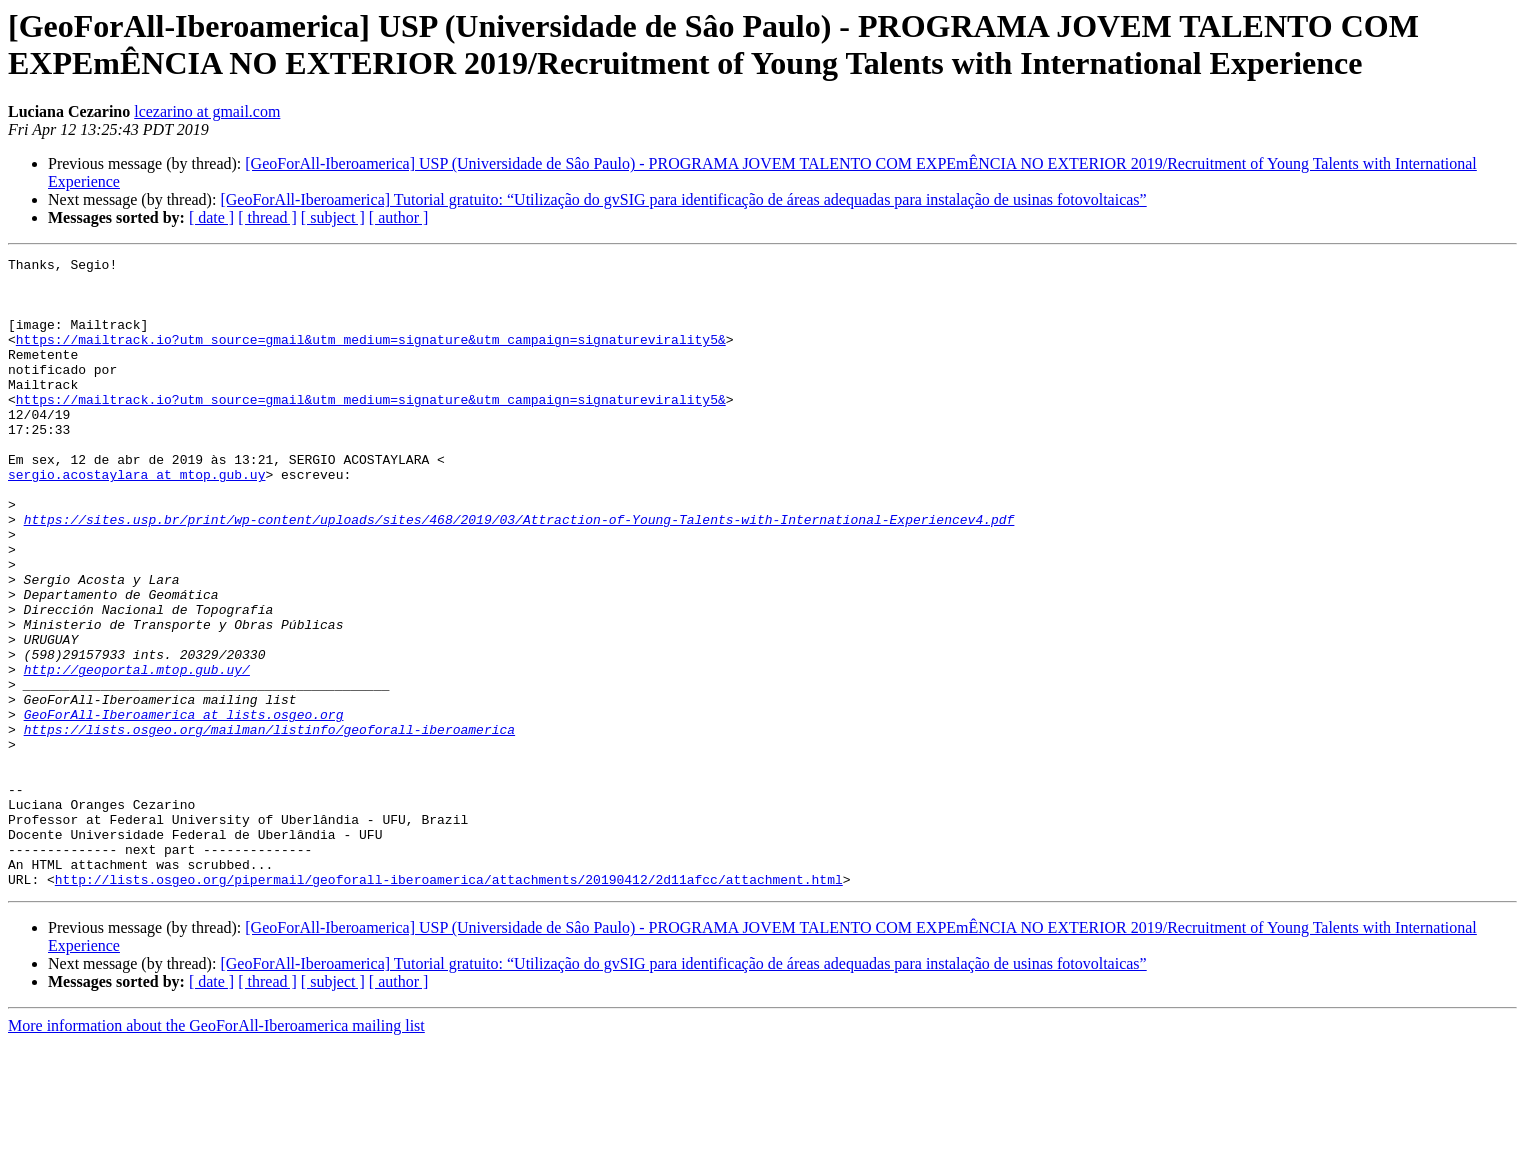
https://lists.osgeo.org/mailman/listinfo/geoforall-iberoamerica (269, 825)
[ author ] (399, 217)
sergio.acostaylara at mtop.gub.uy (136, 519)
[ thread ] (267, 217)
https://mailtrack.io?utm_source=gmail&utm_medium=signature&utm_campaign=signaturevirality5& (371, 357)
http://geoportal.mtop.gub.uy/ (137, 753)
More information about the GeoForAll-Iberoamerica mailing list (216, 1151)
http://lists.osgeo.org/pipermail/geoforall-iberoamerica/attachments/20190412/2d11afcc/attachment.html (449, 1005)
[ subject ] (333, 217)
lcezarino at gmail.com (207, 111)
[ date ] (211, 217)
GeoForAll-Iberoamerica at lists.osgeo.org (184, 807)
